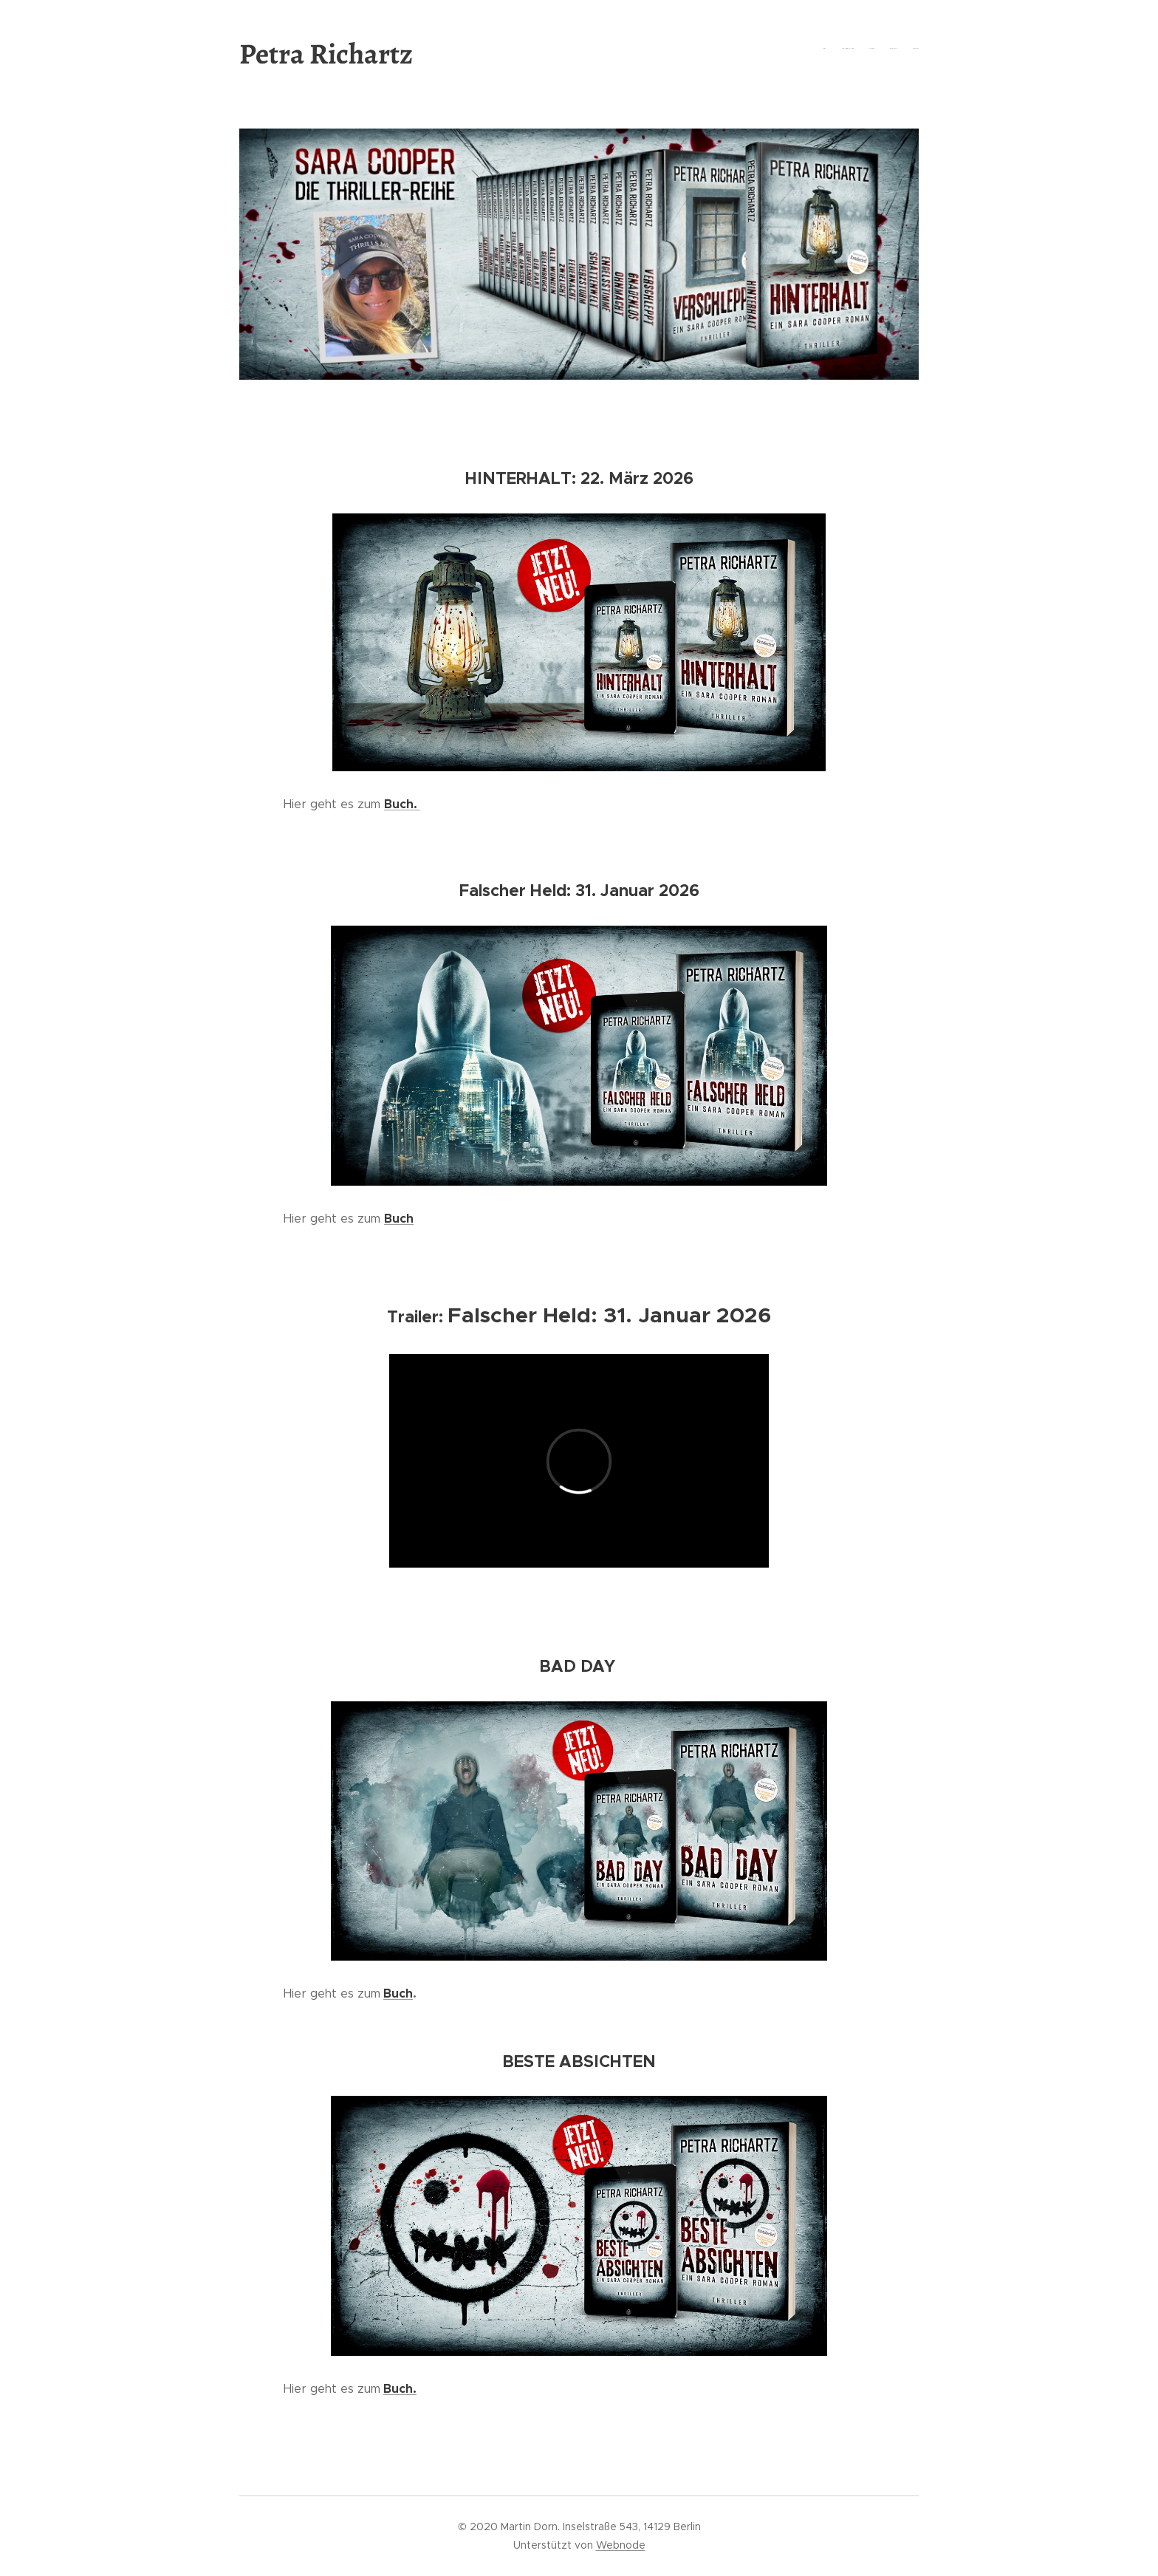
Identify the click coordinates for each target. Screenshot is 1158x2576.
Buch (398, 1993)
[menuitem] (861, 48)
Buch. (402, 804)
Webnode (620, 2545)
